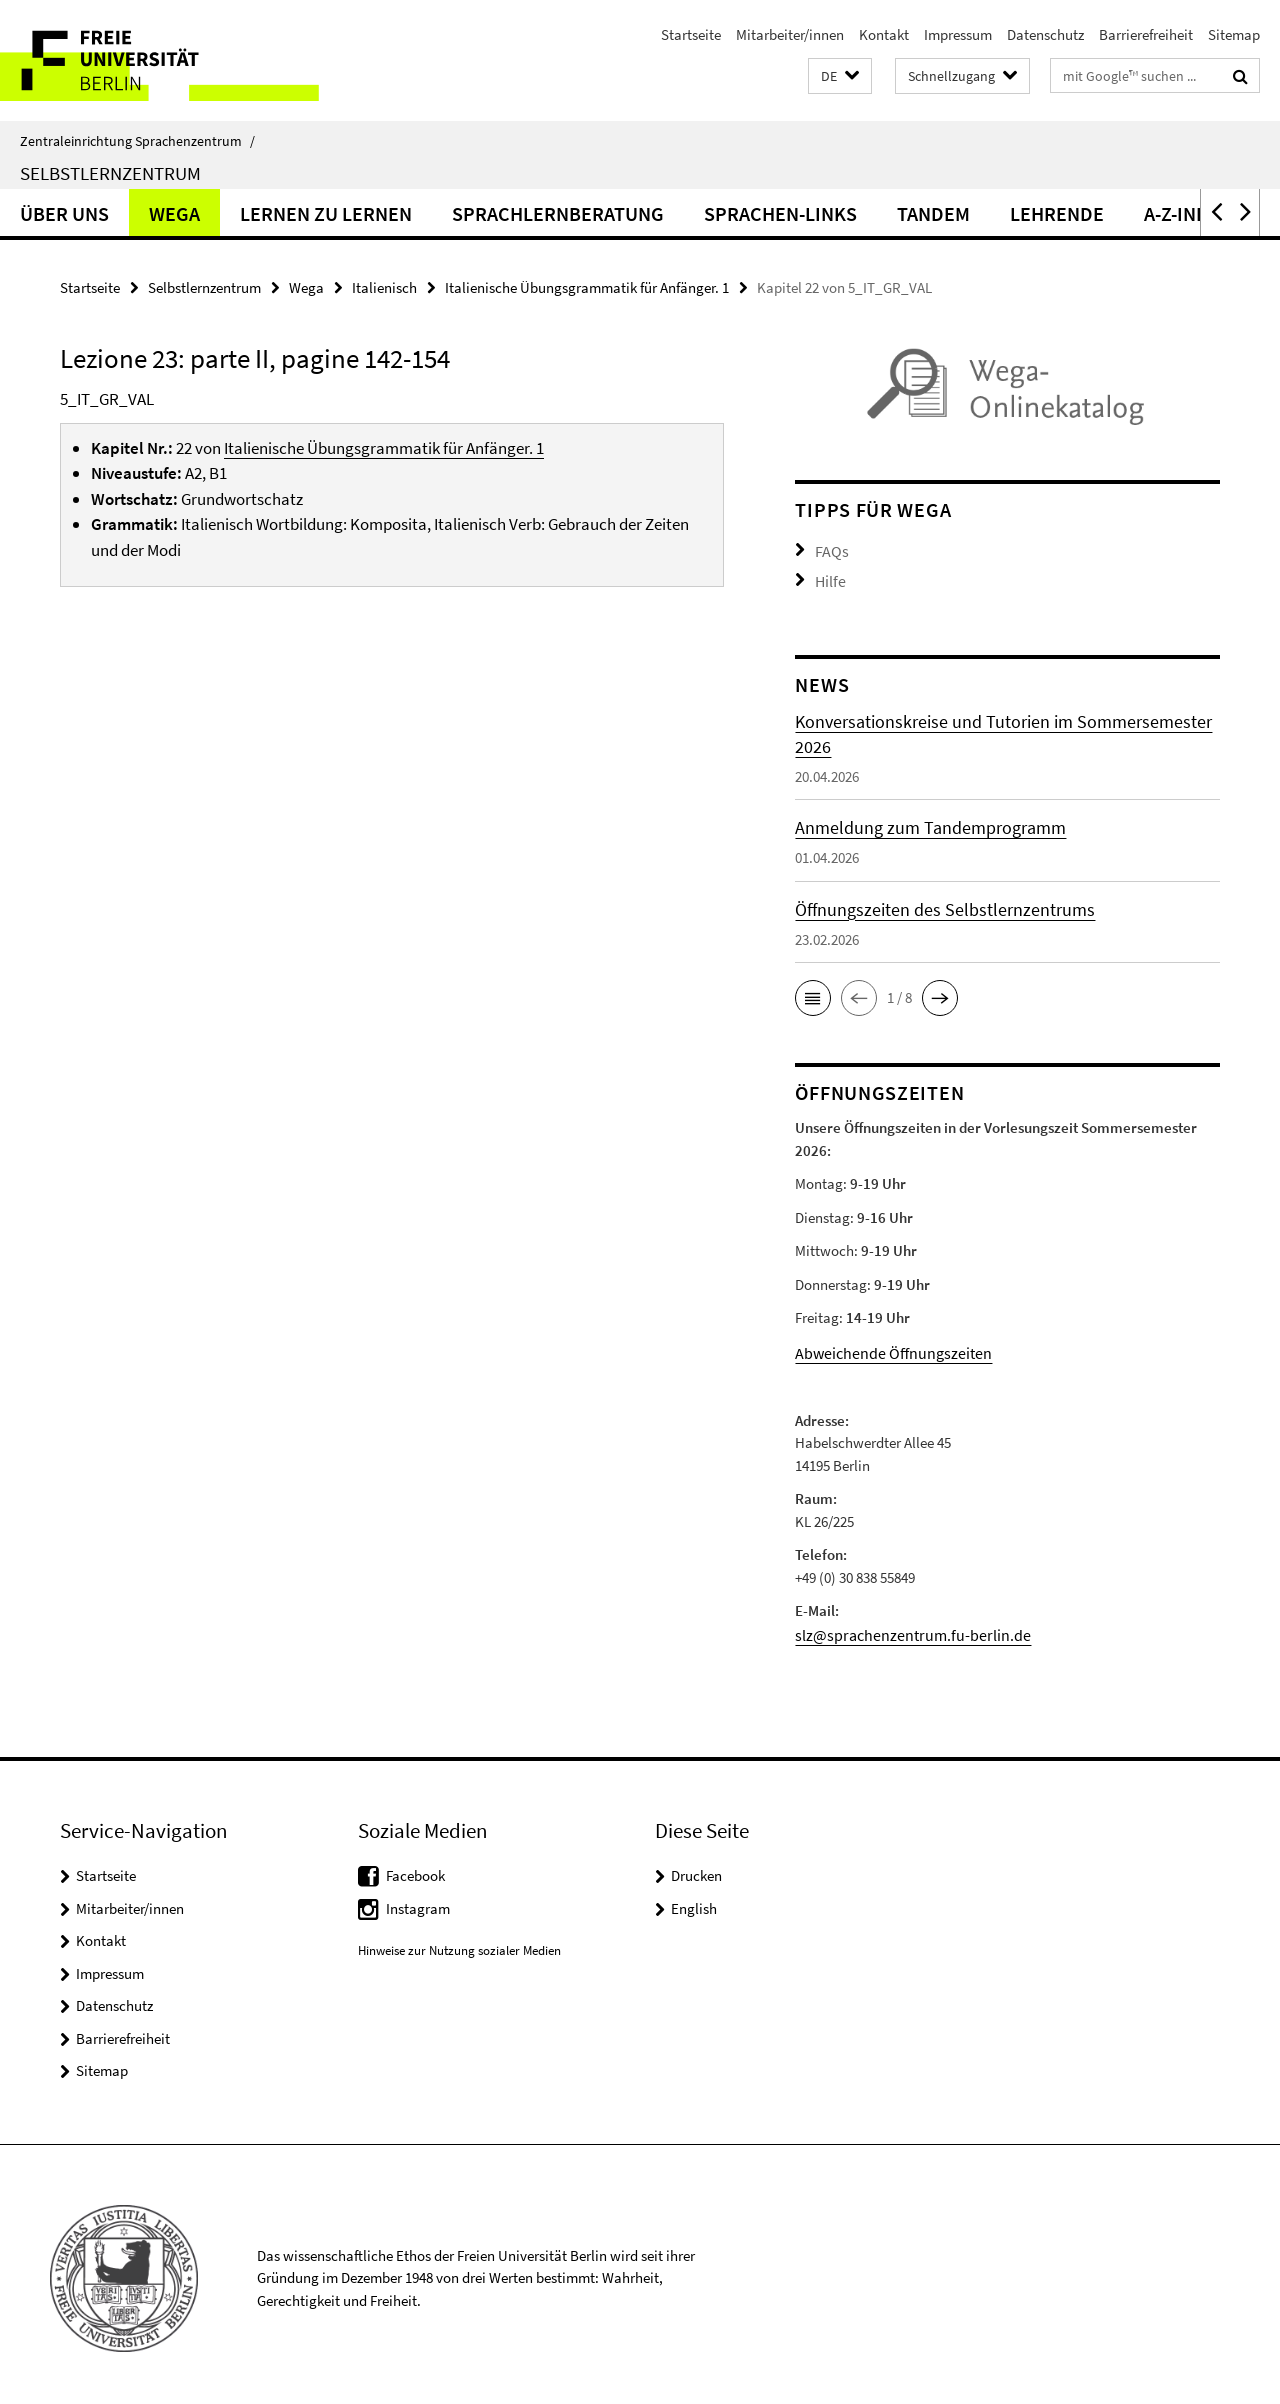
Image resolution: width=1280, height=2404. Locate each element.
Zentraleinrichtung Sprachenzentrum (137, 141)
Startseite (691, 34)
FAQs (830, 549)
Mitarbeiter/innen (790, 34)
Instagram (418, 1900)
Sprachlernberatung (558, 213)
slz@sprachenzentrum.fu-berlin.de (901, 1627)
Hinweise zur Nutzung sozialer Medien (459, 1942)
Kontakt (884, 34)
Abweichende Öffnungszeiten (885, 1347)
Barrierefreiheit (1146, 34)
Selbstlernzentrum (110, 173)
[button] (840, 76)
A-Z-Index (1187, 213)
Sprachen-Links (780, 213)
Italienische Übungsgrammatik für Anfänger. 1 (587, 287)
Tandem (933, 213)
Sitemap (1234, 34)
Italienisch (384, 287)
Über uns (64, 213)
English (694, 1900)
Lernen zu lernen (326, 213)
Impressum (958, 34)
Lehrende (1057, 213)
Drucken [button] (696, 1867)
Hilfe (829, 577)
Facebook (415, 1867)
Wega (174, 213)
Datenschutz (1045, 34)
